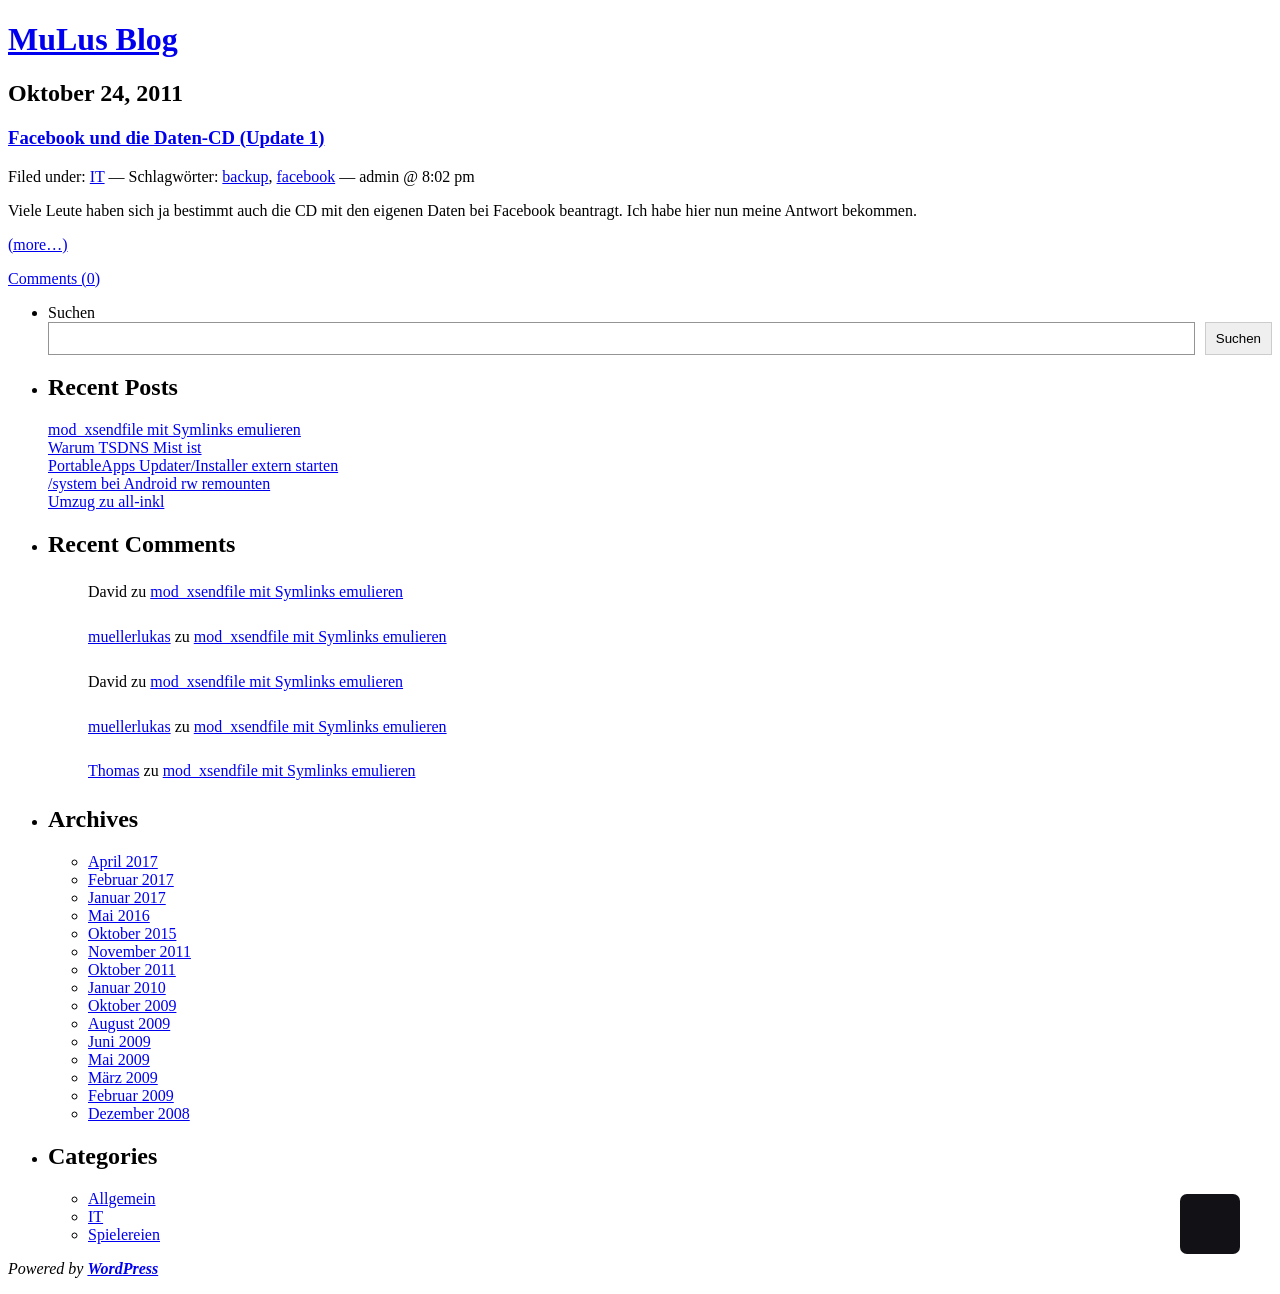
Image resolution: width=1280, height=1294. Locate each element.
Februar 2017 (131, 879)
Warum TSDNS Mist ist (125, 447)
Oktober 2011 (132, 969)
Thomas (114, 770)
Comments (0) (54, 278)
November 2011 (139, 951)
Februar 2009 (131, 1095)
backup (245, 176)
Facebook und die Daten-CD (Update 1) (166, 137)
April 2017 (123, 861)
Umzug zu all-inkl (106, 501)
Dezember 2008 (139, 1113)
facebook (306, 176)
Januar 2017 (127, 897)
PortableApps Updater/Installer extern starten (193, 465)
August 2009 (129, 1023)
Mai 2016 (119, 915)
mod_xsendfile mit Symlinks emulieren (174, 429)
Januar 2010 (127, 987)
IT (97, 176)
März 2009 (123, 1077)
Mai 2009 (119, 1059)
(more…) (38, 244)
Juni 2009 (119, 1041)
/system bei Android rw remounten (159, 483)
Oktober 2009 (132, 1005)
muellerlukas (129, 636)
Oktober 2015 (132, 933)
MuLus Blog (93, 39)
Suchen (71, 312)
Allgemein (122, 1198)
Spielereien (124, 1234)
